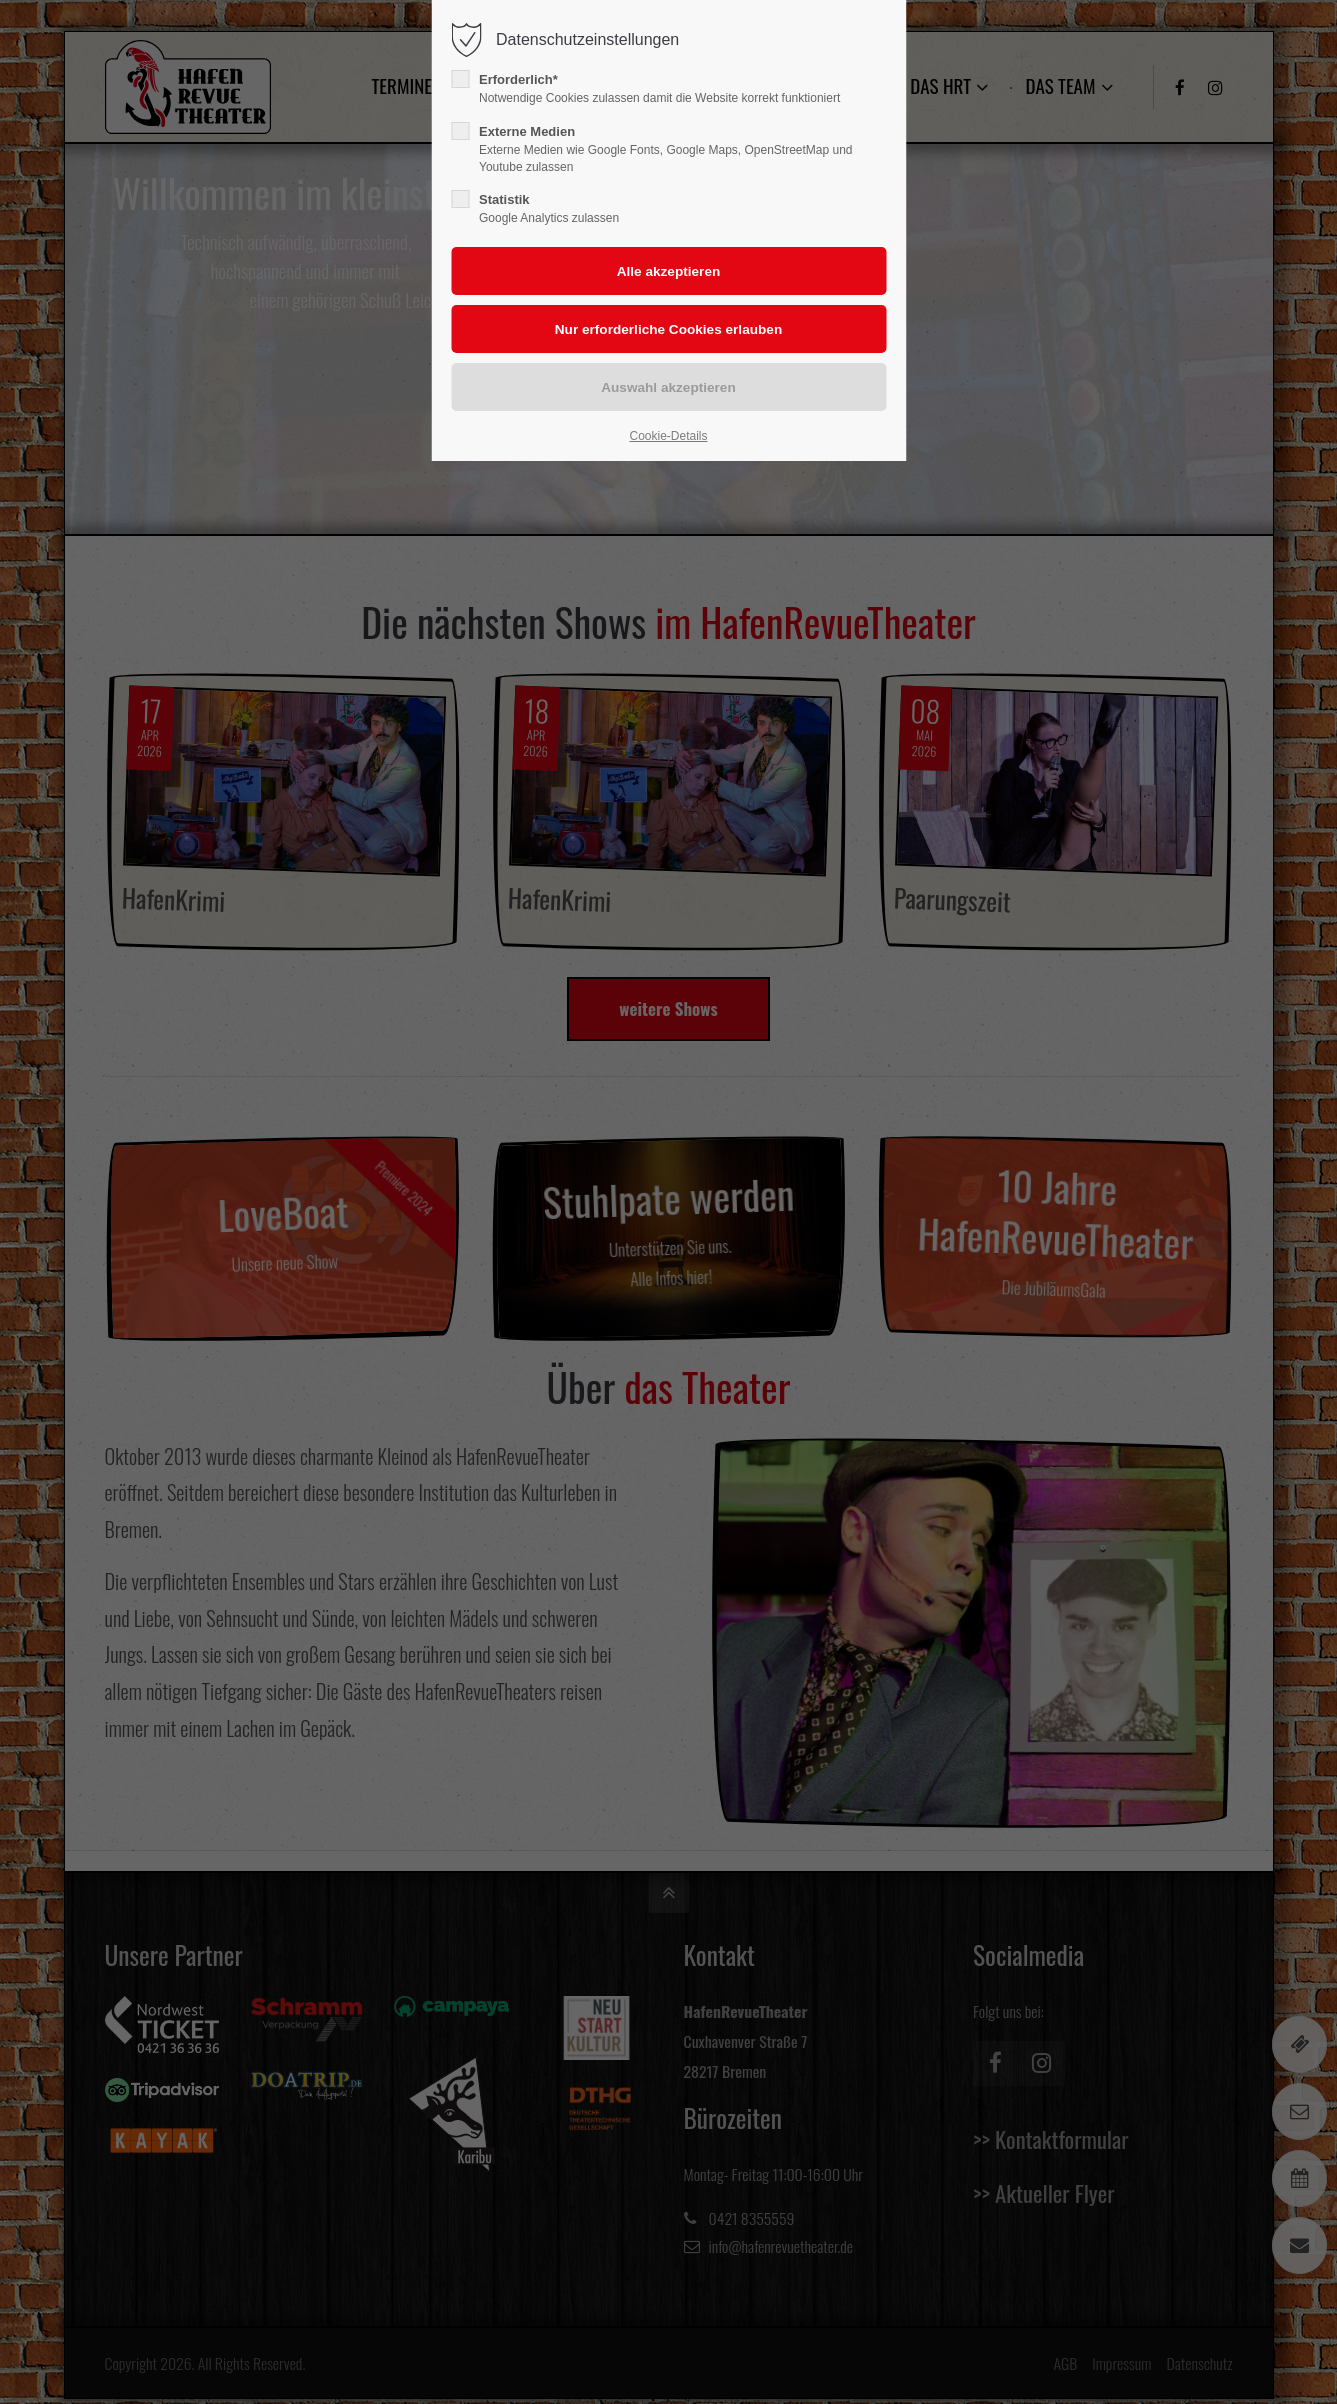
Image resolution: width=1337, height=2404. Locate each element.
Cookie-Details (668, 436)
